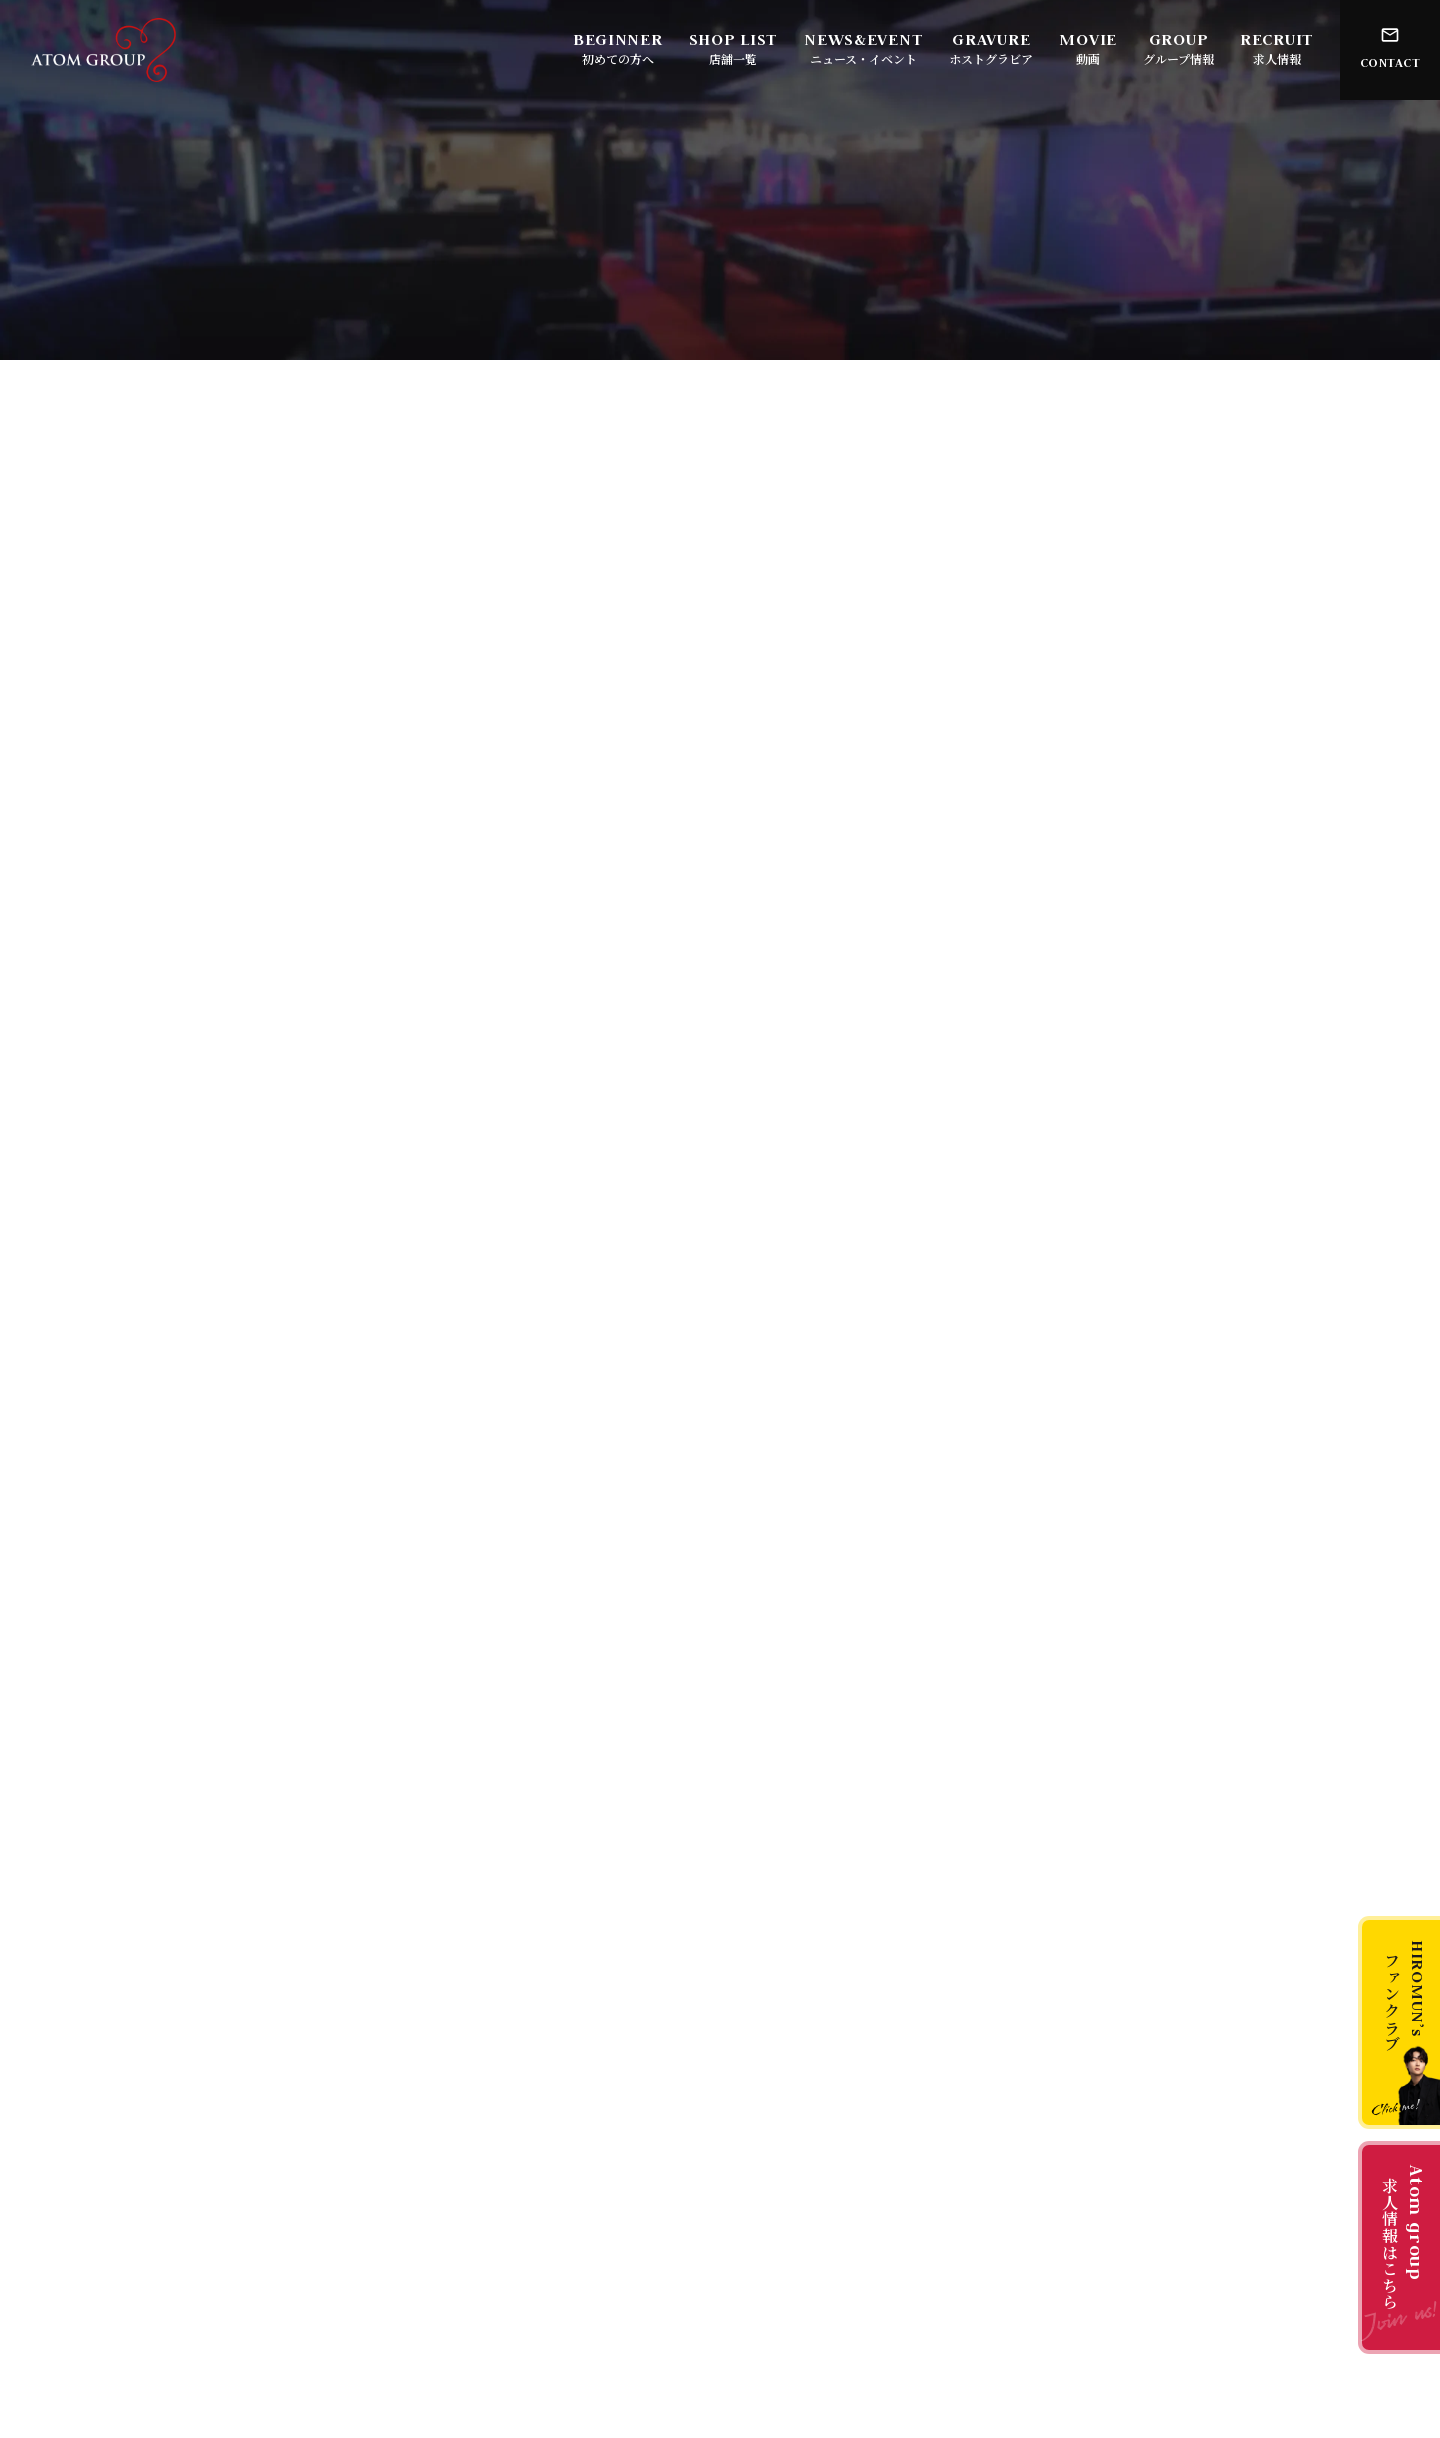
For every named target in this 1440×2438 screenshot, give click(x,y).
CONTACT (1390, 62)
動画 (1088, 58)
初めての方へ (618, 58)
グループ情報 (1178, 58)
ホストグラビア (991, 58)
